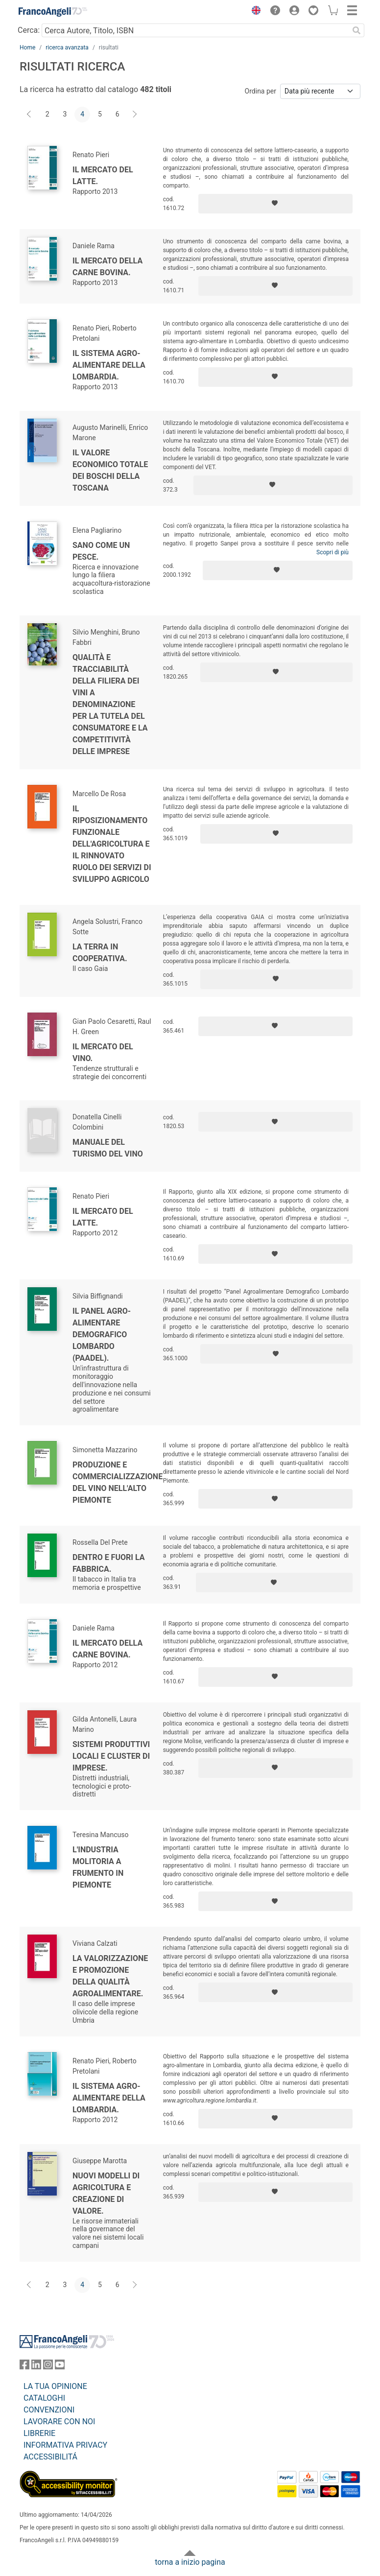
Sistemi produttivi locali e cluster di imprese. (111, 1756)
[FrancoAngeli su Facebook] (24, 2366)
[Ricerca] (356, 30)
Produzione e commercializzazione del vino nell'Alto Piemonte (117, 1482)
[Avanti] (135, 114)
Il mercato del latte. (102, 175)
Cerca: (29, 30)
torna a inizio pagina (190, 2562)
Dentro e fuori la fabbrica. (108, 1563)
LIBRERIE (39, 2433)
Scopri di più (332, 552)
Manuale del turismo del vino (107, 1147)
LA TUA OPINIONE (55, 2386)
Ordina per (260, 91)
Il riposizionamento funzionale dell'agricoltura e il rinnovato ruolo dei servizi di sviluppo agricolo (111, 844)
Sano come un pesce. (101, 551)
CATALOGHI (44, 2398)
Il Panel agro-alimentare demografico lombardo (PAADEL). (101, 1334)
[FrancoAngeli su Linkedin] (36, 2366)
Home (27, 47)
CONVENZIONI (49, 2409)
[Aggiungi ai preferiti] (275, 203)
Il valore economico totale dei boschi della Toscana (110, 470)
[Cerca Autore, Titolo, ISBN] (195, 30)
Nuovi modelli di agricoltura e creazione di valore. (106, 2193)
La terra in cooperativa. (99, 952)
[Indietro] (30, 114)
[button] (253, 12)
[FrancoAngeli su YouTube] (60, 2366)
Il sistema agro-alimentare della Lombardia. (108, 365)
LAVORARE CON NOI (59, 2421)
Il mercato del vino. (102, 1052)
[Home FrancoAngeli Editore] (53, 12)
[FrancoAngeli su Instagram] (48, 2366)
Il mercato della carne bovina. (107, 266)
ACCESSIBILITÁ (50, 2456)
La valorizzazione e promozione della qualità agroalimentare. (110, 1976)
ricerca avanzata (67, 47)
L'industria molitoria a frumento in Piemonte (97, 1867)
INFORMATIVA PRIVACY (65, 2445)
